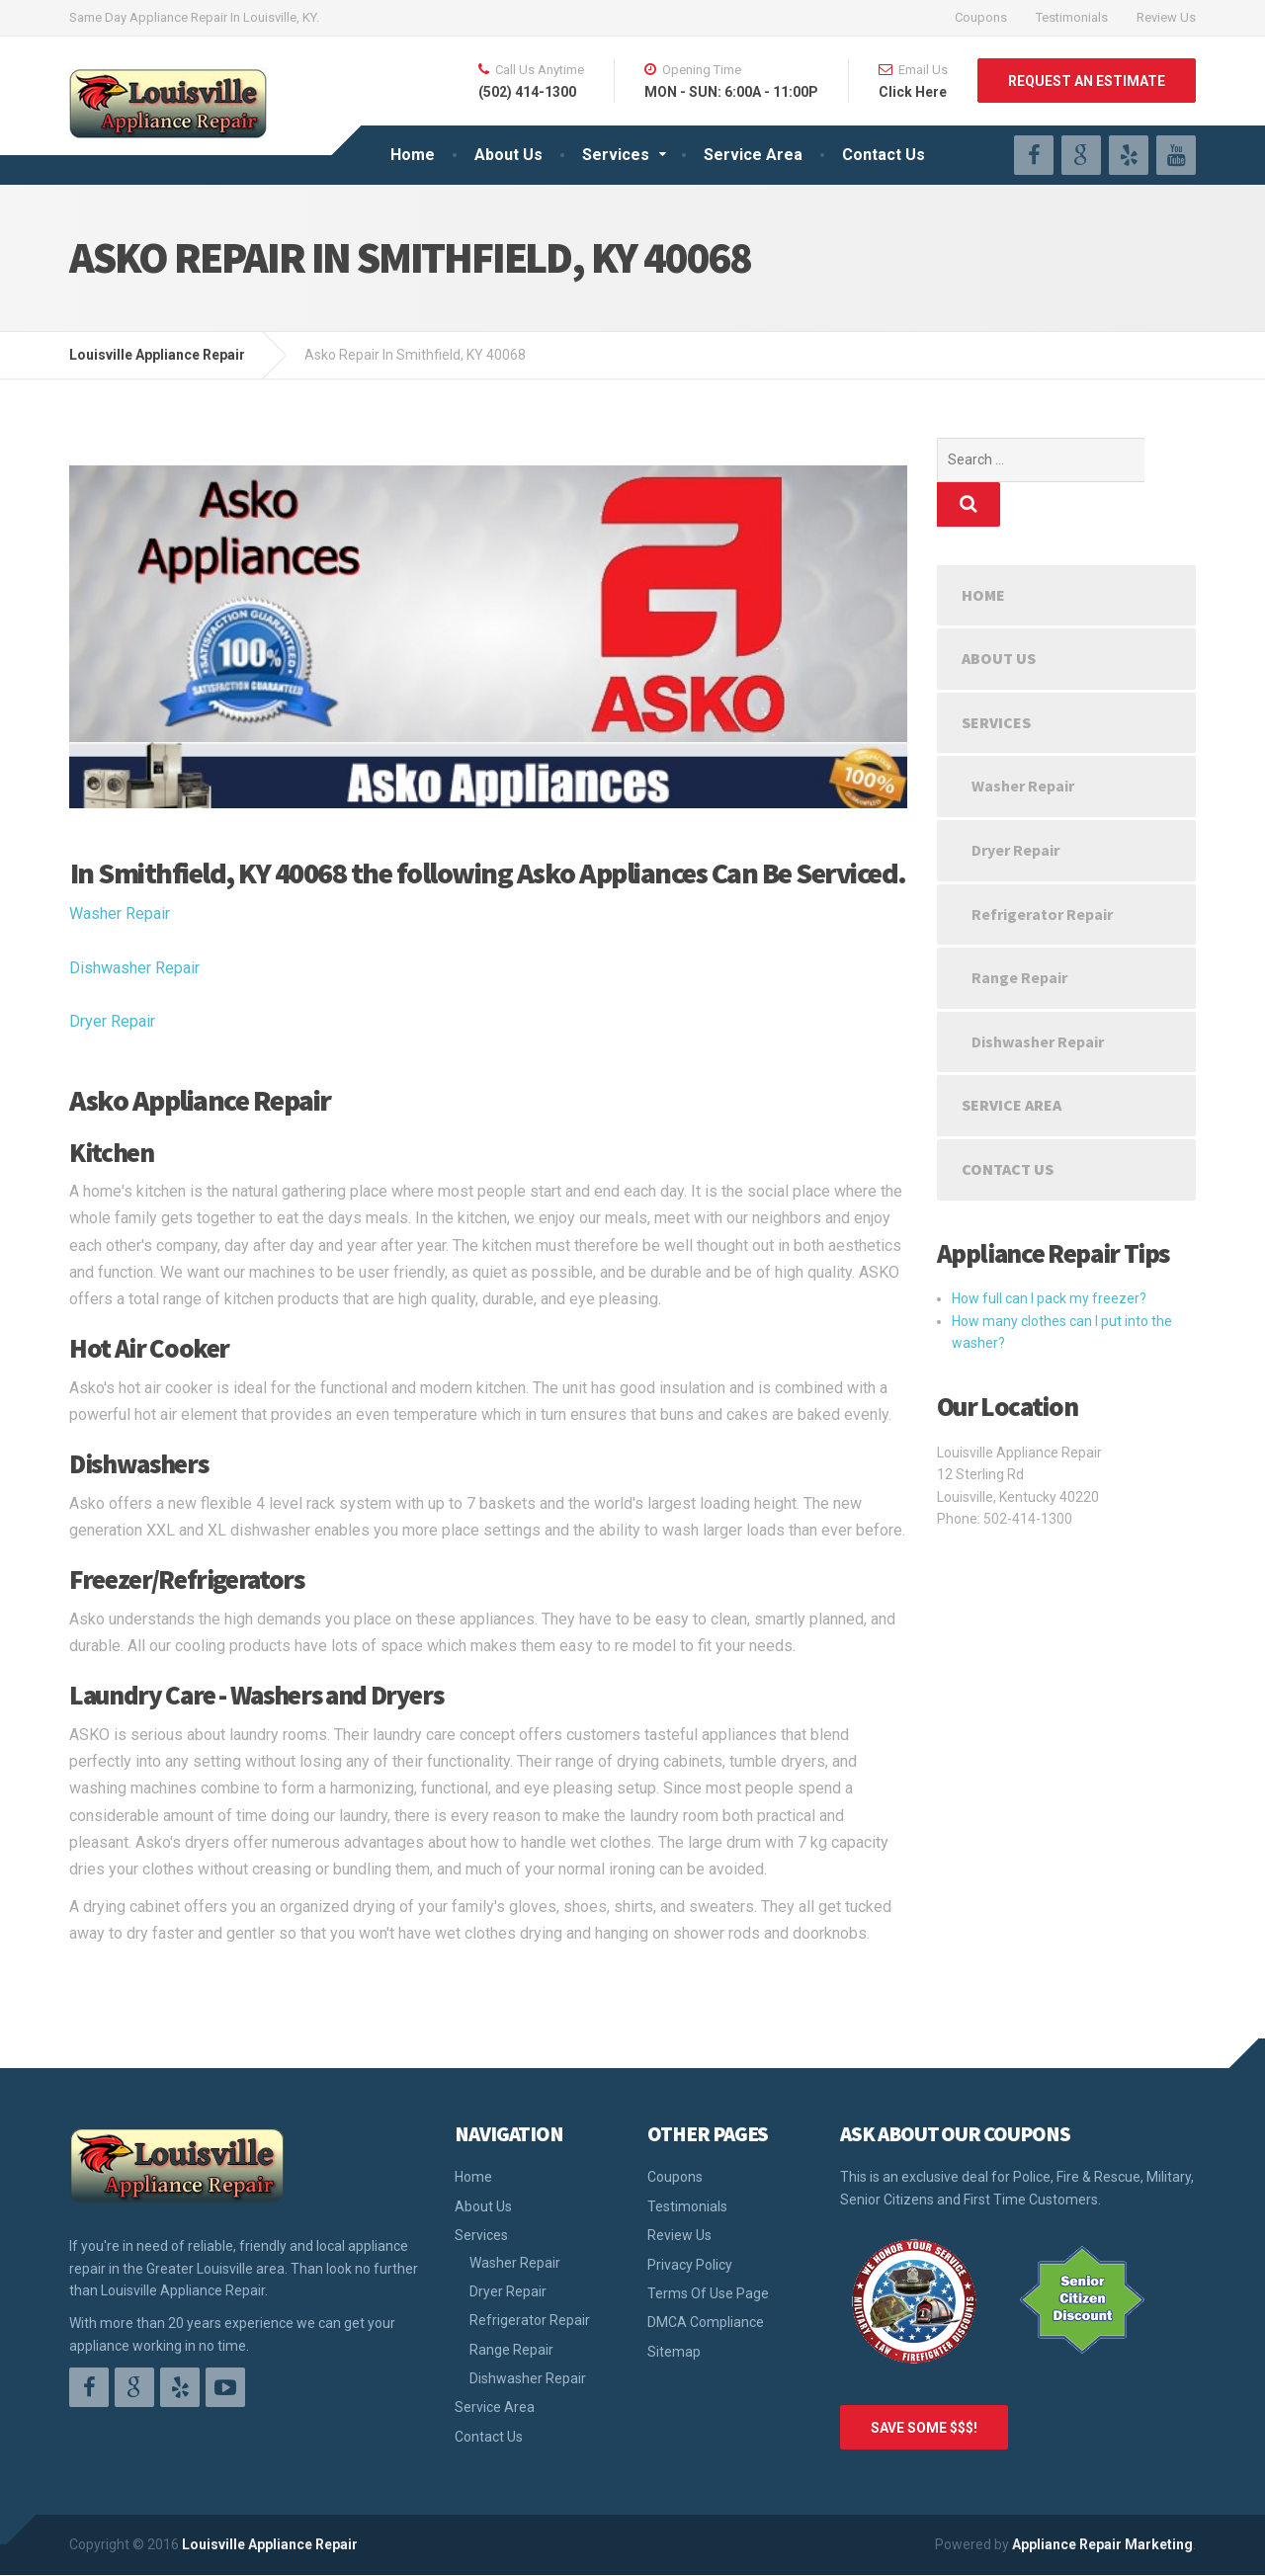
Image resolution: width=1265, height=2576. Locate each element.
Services (615, 154)
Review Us (1166, 17)
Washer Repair (119, 913)
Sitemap (674, 2352)
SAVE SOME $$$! (924, 2428)
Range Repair (1019, 933)
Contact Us (883, 154)
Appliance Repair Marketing (1102, 2544)
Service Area (753, 154)
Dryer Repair (112, 1021)
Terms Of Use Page (708, 2293)
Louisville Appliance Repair (270, 2544)
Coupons (981, 17)
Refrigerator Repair (1042, 869)
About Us (508, 154)
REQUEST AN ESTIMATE (1086, 81)
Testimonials (1072, 17)
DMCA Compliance (705, 2322)
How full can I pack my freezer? (1049, 1254)
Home (412, 154)
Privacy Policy (689, 2265)
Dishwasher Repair (134, 967)
